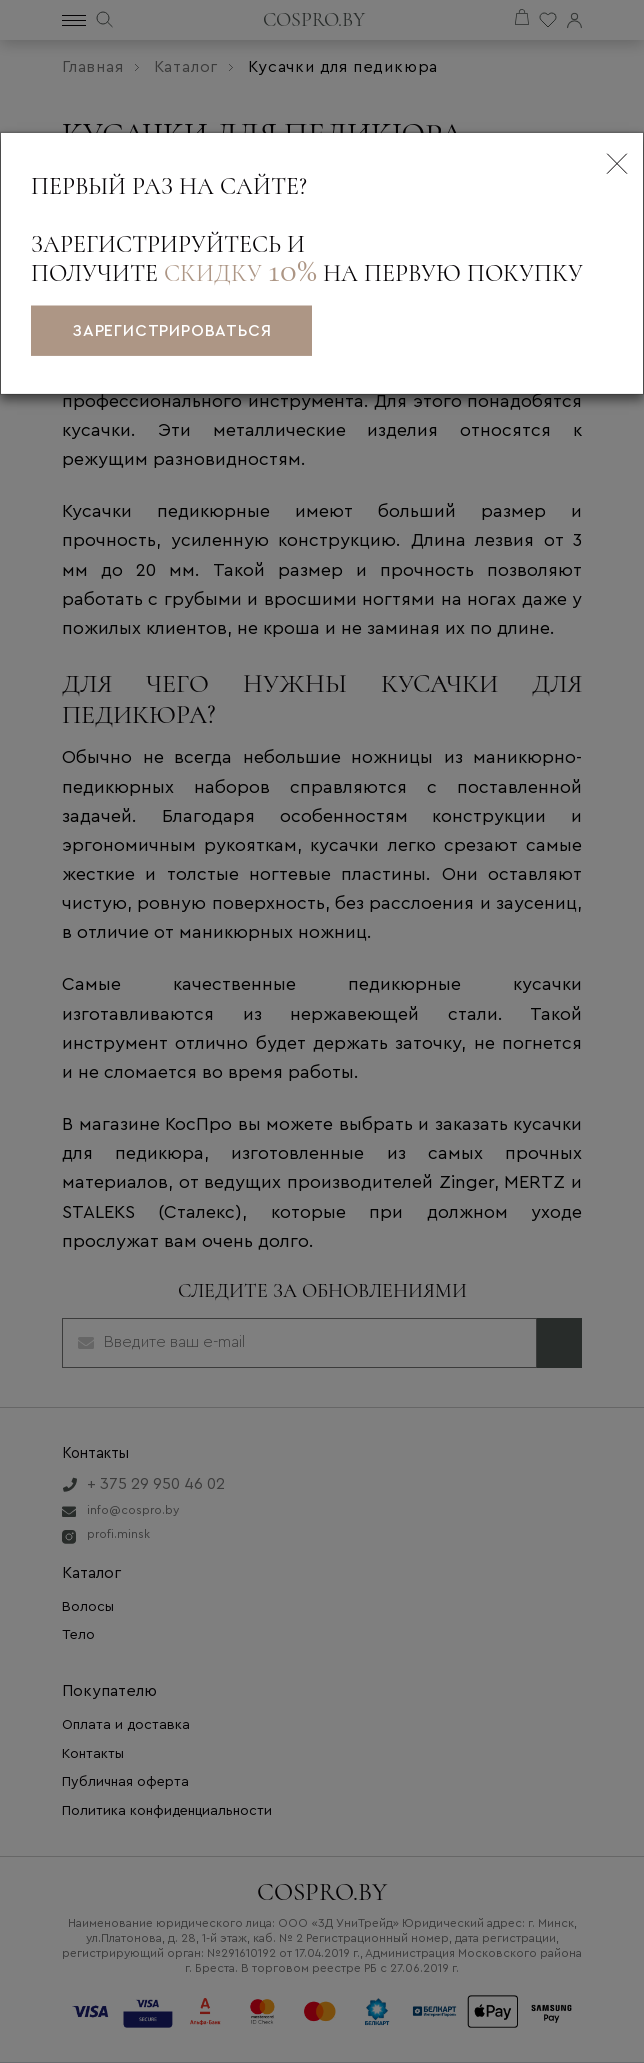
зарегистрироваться (171, 331)
